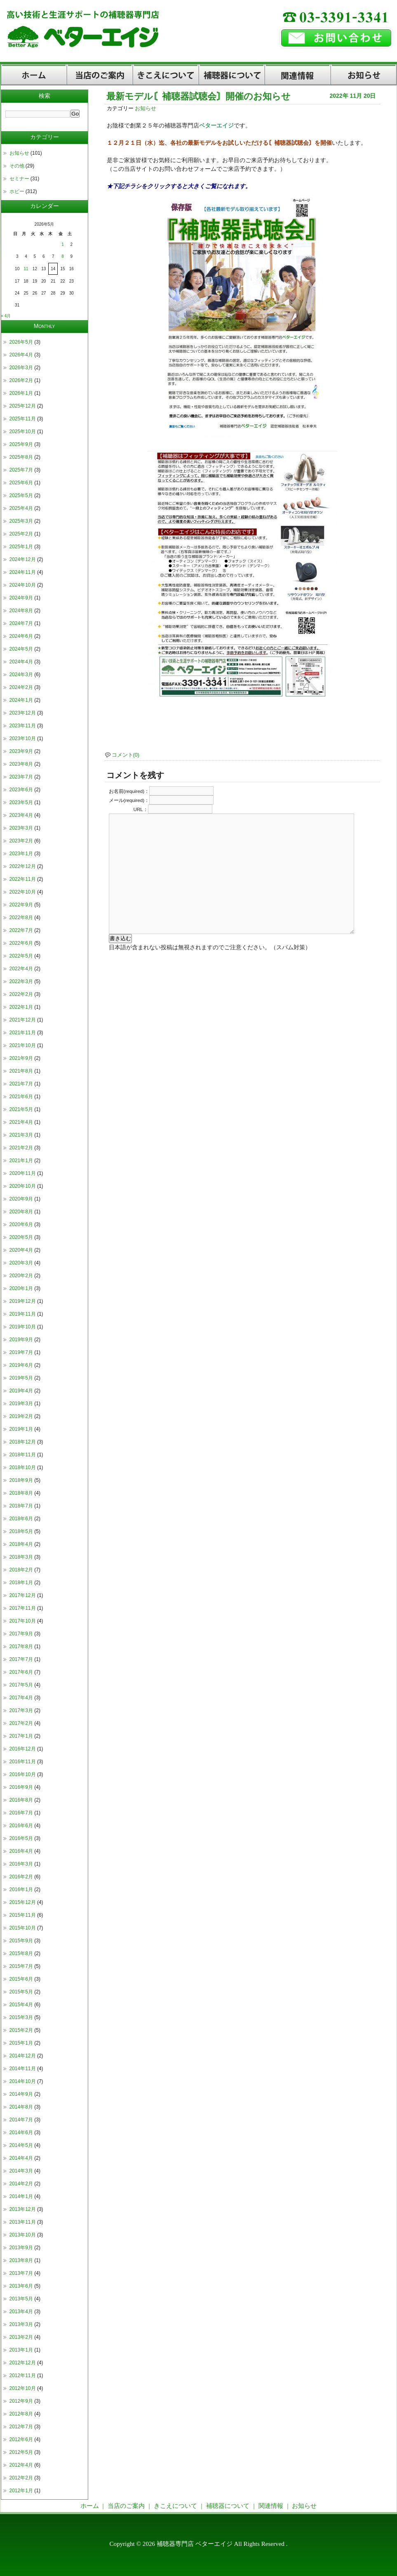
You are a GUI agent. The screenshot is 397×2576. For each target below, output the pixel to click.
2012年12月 (22, 2363)
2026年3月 (21, 367)
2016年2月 (21, 1877)
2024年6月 (21, 636)
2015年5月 (21, 1992)
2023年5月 (21, 802)
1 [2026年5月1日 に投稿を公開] (62, 244)
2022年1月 (21, 1007)
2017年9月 (21, 1634)
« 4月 (6, 316)
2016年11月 (22, 1762)
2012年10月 (22, 2388)
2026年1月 (21, 393)
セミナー (19, 179)
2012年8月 (21, 2414)
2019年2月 (21, 1416)
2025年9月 (21, 444)
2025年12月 (22, 406)
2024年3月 (21, 674)
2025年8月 (21, 457)
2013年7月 (21, 2273)
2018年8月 (21, 1493)
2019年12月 (22, 1301)
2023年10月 (22, 738)
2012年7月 (21, 2427)
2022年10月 (22, 892)
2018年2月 (21, 1570)
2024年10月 (22, 585)
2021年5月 (21, 1109)
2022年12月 (22, 866)
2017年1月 (21, 1736)
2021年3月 (21, 1135)
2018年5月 (21, 1531)
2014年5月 (21, 2145)
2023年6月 (21, 790)
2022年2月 (21, 994)
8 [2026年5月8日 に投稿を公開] (62, 256)
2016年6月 (21, 1825)
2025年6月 (21, 483)
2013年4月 (21, 2311)
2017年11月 (22, 1608)
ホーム (34, 74)
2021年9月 (21, 1058)
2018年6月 (21, 1519)
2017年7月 (21, 1659)
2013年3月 (21, 2324)
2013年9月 (21, 2247)
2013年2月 (21, 2337)
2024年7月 (21, 623)
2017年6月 (21, 1672)
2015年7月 (21, 1966)
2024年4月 (21, 662)
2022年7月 (21, 930)
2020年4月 (21, 1250)
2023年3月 (21, 828)
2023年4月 (21, 815)
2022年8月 (21, 917)
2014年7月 (21, 2120)
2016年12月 (22, 1749)
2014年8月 (21, 2107)
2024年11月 (22, 572)
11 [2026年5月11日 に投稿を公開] (25, 269)
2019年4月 (21, 1391)
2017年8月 (21, 1646)
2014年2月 (21, 2184)
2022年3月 (21, 981)
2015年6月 (21, 1979)
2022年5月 (21, 956)
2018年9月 (21, 1480)
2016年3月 (21, 1864)
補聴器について (232, 74)
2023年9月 (21, 751)
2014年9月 (21, 2094)
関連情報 (298, 74)
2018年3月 (21, 1557)
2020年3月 (21, 1263)
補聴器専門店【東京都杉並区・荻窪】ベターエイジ (136, 41)
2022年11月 (22, 879)
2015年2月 (21, 2030)
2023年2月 (21, 841)
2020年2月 (21, 1276)
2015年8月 (21, 1953)
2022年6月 (21, 943)
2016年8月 (21, 1800)
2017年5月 (21, 1685)
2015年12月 (22, 1902)
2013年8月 (21, 2260)
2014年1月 (21, 2196)
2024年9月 (21, 598)
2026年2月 (21, 380)
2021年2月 (21, 1148)
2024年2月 (21, 687)
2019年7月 (21, 1352)
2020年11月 (22, 1173)
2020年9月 (21, 1199)
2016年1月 (21, 1889)
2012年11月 (22, 2375)
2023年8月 (21, 764)
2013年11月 (22, 2222)
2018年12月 (22, 1442)
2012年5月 (21, 2452)
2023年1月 (21, 853)
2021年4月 (21, 1122)
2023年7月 (21, 777)
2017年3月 (21, 1710)
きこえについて (166, 74)
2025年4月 (21, 508)
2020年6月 (21, 1224)
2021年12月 (22, 1020)
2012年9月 (21, 2401)
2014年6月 (21, 2132)
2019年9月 (21, 1339)
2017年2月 (21, 1723)
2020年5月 (21, 1237)
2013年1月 (21, 2350)
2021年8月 (21, 1071)
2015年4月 (21, 2004)
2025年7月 (21, 470)
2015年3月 (21, 2017)
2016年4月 (21, 1851)
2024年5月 (21, 649)
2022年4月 (21, 969)
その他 (16, 166)
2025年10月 (22, 431)
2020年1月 (21, 1288)
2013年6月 (21, 2286)
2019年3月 (21, 1403)
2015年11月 (22, 1915)
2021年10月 (22, 1045)
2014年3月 (21, 2171)
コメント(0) (125, 755)
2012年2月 (21, 2478)
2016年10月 (22, 1774)
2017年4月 (21, 1698)
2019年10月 (22, 1327)
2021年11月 (22, 1033)
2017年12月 (22, 1595)
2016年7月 (21, 1813)
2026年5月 (21, 342)
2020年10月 (22, 1186)
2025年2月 (21, 534)
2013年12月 (22, 2209)
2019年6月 (21, 1365)
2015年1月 (21, 2043)
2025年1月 (21, 547)
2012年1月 (21, 2490)
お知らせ (364, 74)
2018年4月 (21, 1544)
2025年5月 (21, 495)
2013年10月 (22, 2235)
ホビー (16, 191)
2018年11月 (22, 1455)
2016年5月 (21, 1838)
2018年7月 (21, 1506)
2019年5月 (21, 1378)
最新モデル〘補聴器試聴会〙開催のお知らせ (198, 96)
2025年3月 (21, 521)
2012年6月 (21, 2439)
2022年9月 (21, 905)
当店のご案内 (100, 74)
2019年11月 (22, 1314)
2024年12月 (22, 559)
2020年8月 (21, 1212)
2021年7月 (21, 1084)
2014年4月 (21, 2158)
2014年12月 (22, 2056)
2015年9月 (21, 1941)
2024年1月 (21, 700)
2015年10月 (22, 1928)
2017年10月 (22, 1621)
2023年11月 (22, 726)
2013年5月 (21, 2299)
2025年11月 (22, 419)
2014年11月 (22, 2068)
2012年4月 (21, 2465)
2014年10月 (22, 2081)
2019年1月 (21, 1429)
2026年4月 (21, 355)
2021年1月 (21, 1160)
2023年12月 (22, 713)
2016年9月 (21, 1787)
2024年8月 (21, 610)
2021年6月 (21, 1096)
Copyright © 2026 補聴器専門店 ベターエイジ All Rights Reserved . (199, 2544)
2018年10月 (22, 1467)
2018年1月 (21, 1582)
